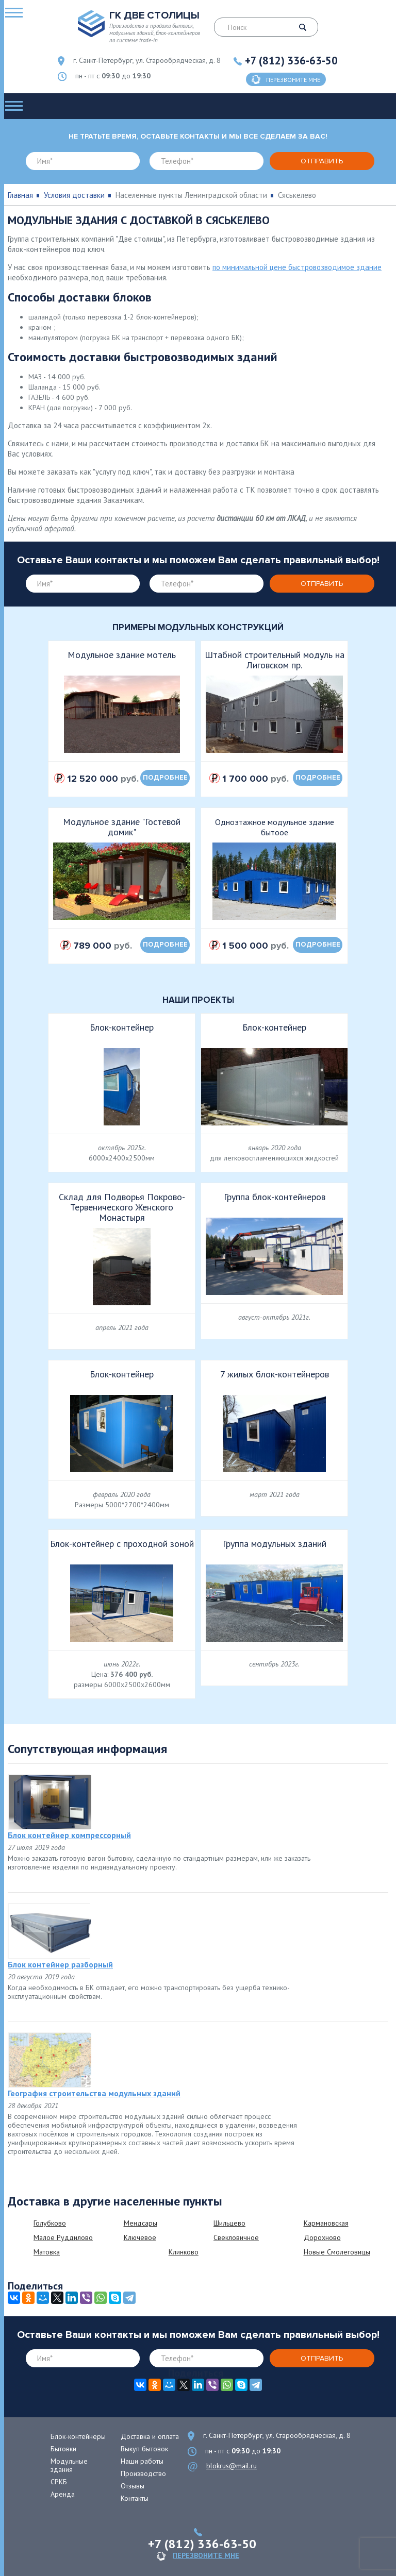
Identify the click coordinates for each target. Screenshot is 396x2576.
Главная (20, 195)
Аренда (63, 2494)
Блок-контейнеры (78, 2436)
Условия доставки (74, 195)
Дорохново (322, 2237)
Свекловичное (236, 2237)
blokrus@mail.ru (231, 2465)
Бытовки (63, 2449)
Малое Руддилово (63, 2237)
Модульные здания (69, 2465)
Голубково (50, 2223)
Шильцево (229, 2223)
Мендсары (140, 2223)
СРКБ (59, 2482)
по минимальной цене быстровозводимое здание (297, 267)
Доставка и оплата (150, 2436)
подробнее (165, 777)
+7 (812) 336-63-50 (291, 61)
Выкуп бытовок (144, 2449)
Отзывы (132, 2486)
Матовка (47, 2252)
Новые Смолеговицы (337, 2252)
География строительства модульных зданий (94, 2093)
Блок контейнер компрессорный (69, 1835)
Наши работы (142, 2461)
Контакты (134, 2498)
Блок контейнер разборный (60, 1964)
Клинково (184, 2252)
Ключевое (140, 2237)
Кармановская (326, 2223)
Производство (143, 2473)
